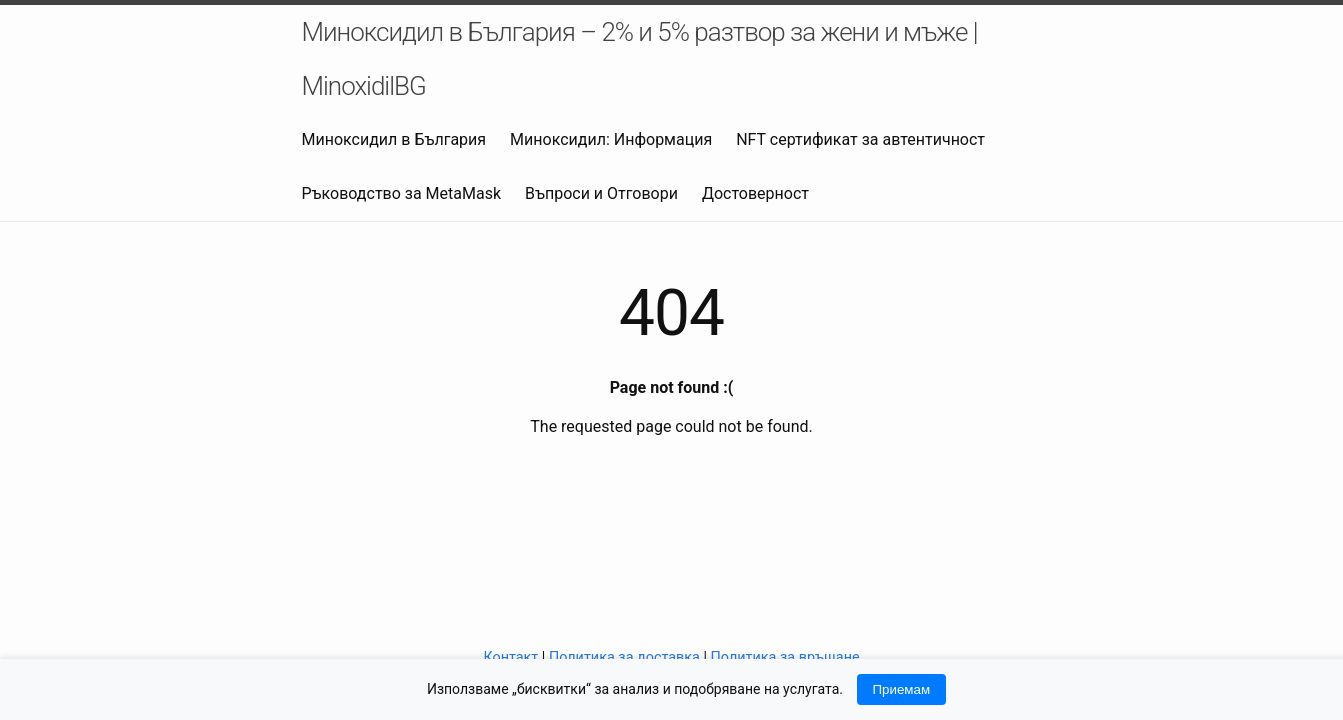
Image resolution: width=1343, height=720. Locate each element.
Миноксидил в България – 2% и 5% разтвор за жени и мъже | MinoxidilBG (640, 59)
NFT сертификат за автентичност (860, 139)
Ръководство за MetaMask (402, 193)
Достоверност (755, 193)
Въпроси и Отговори (601, 193)
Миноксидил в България (394, 139)
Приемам (902, 689)
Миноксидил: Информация (611, 139)
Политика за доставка (624, 657)
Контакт (510, 657)
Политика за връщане (785, 657)
